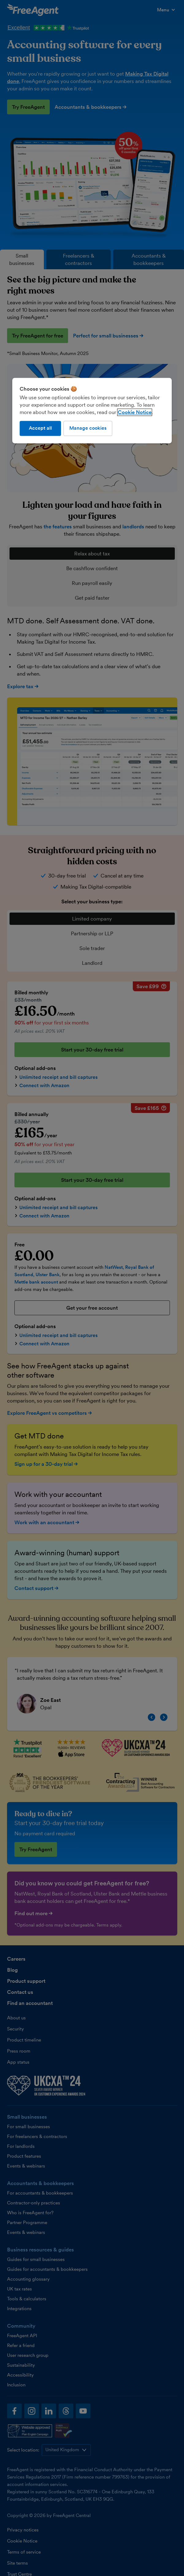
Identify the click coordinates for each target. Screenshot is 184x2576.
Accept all (40, 428)
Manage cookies (87, 428)
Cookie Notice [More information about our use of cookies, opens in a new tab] (134, 412)
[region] (92, 410)
